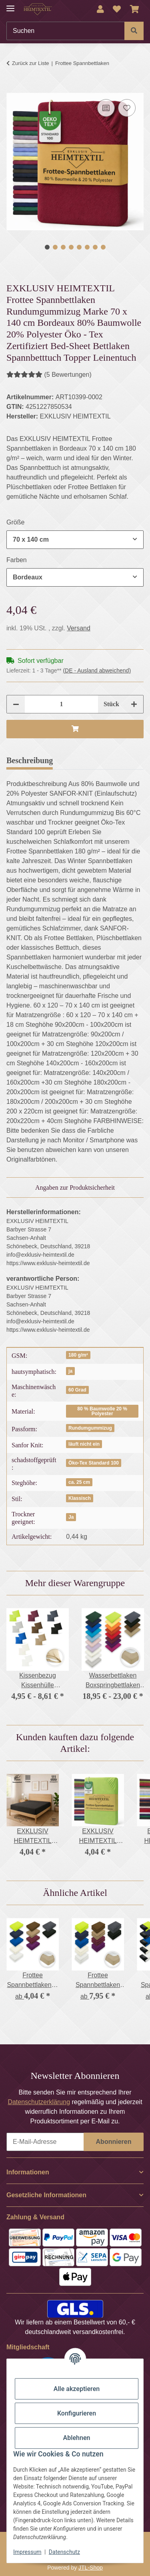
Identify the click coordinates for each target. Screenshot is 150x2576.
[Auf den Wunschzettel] (127, 108)
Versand (78, 628)
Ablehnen (76, 2438)
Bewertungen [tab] (88, 760)
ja (70, 1371)
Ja (71, 1517)
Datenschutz (64, 2552)
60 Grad (77, 1390)
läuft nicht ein (84, 1444)
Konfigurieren (76, 2413)
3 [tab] (63, 247)
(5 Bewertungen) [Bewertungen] (49, 374)
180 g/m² (78, 1355)
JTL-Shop (90, 2567)
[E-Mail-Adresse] (45, 2142)
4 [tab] (71, 247)
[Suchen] (65, 31)
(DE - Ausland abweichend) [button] (97, 670)
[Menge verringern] (16, 704)
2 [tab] (55, 247)
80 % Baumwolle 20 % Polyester (102, 1411)
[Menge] (61, 704)
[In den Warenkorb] (12, 88)
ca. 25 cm (79, 1482)
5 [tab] (79, 247)
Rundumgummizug (90, 1428)
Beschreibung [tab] (29, 760)
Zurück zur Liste (30, 63)
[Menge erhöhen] (134, 704)
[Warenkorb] (135, 9)
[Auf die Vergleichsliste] (106, 108)
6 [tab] (87, 247)
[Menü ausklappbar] (10, 5)
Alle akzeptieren (77, 2389)
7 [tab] (95, 247)
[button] (100, 9)
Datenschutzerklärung (39, 2102)
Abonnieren (114, 2141)
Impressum (27, 2552)
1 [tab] (47, 247)
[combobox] (75, 539)
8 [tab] (103, 247)
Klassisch (79, 1498)
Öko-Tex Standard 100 (93, 1463)
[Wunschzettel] (116, 9)
